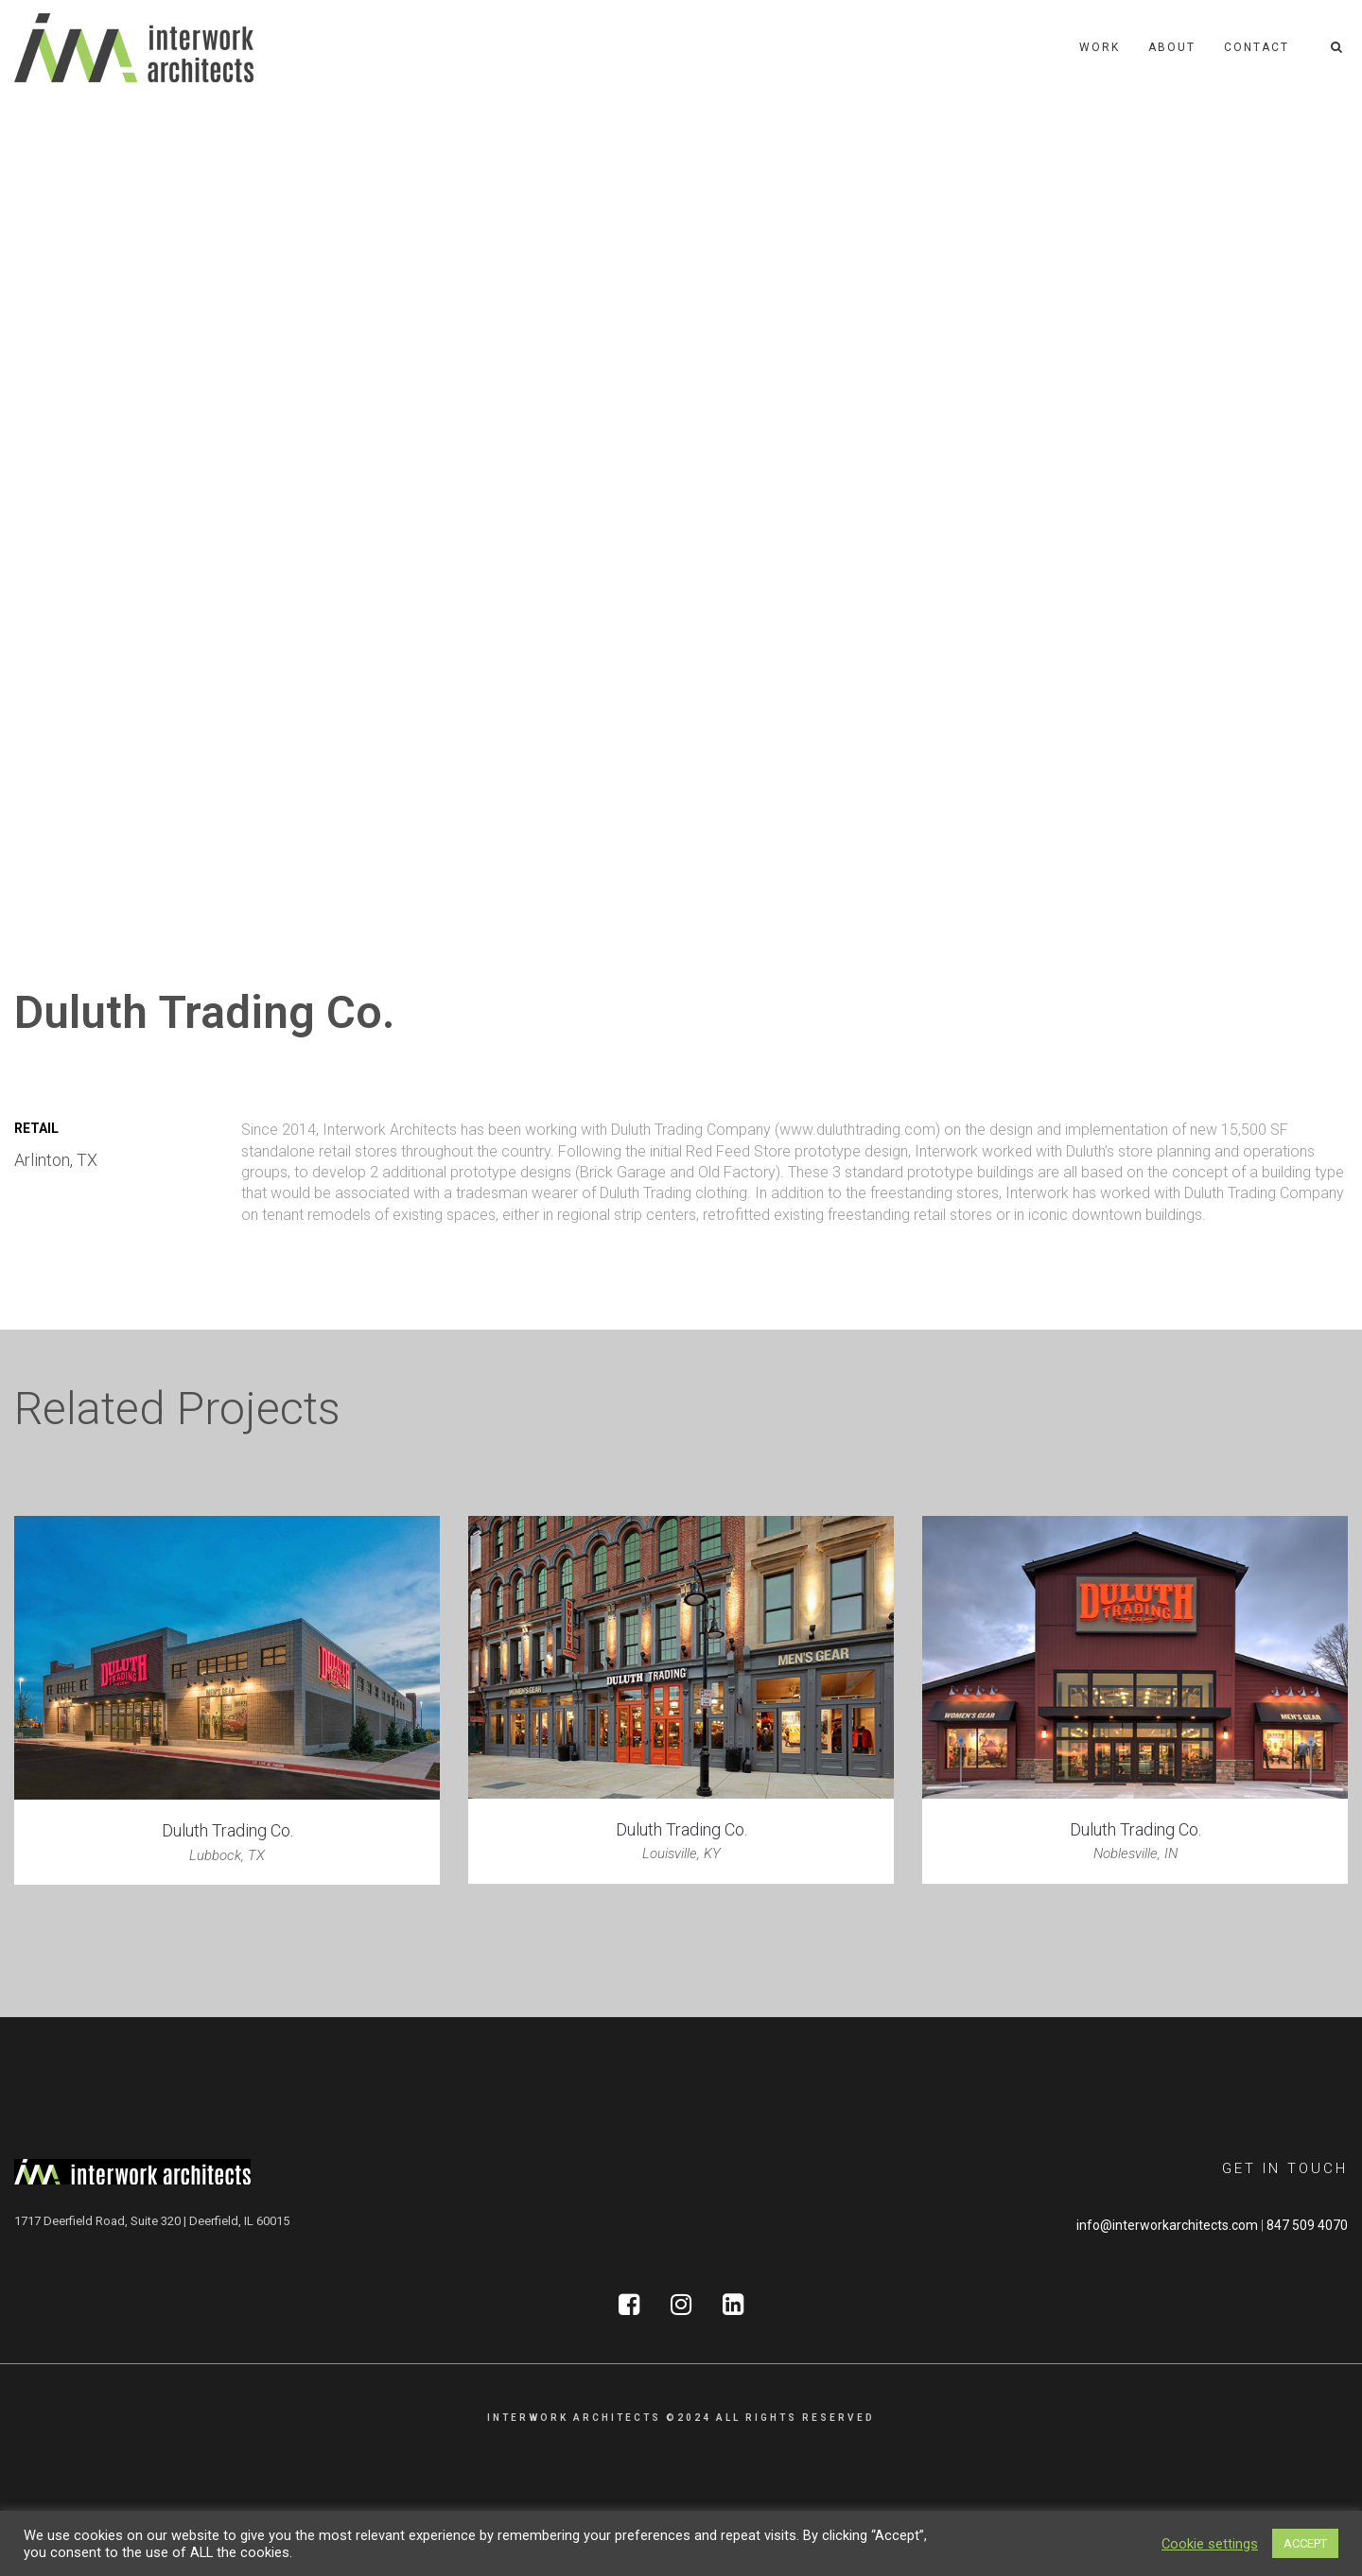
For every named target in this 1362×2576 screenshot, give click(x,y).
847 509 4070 (1307, 2225)
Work (1099, 47)
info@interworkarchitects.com (1167, 2225)
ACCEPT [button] (1305, 2543)
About (1172, 47)
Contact (1256, 47)
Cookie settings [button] (1209, 2543)
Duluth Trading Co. (227, 1830)
